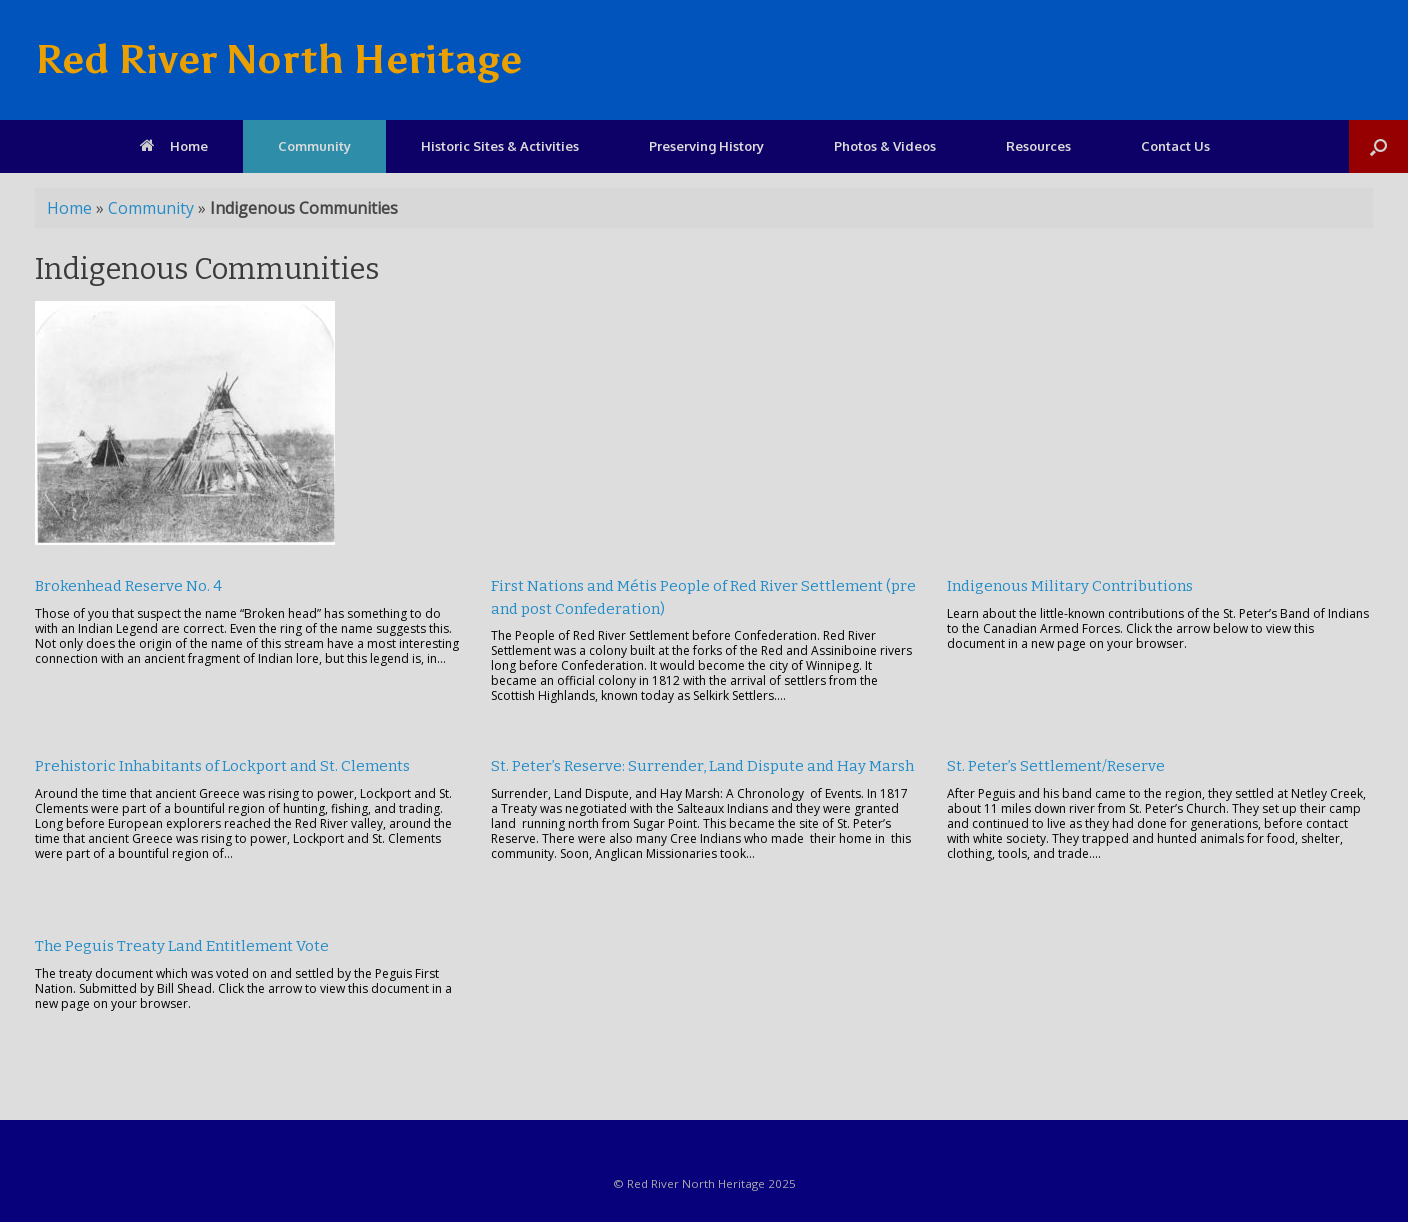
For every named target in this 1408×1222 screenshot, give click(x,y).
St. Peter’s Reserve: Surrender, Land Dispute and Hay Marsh (702, 766)
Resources (1038, 146)
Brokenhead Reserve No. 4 (128, 586)
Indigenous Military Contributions (1070, 586)
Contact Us (1175, 146)
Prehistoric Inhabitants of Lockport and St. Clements (222, 766)
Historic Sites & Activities (500, 146)
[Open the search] (1378, 146)
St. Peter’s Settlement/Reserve (1056, 766)
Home (174, 146)
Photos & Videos (885, 146)
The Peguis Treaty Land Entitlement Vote (182, 946)
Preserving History (706, 146)
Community (314, 146)
